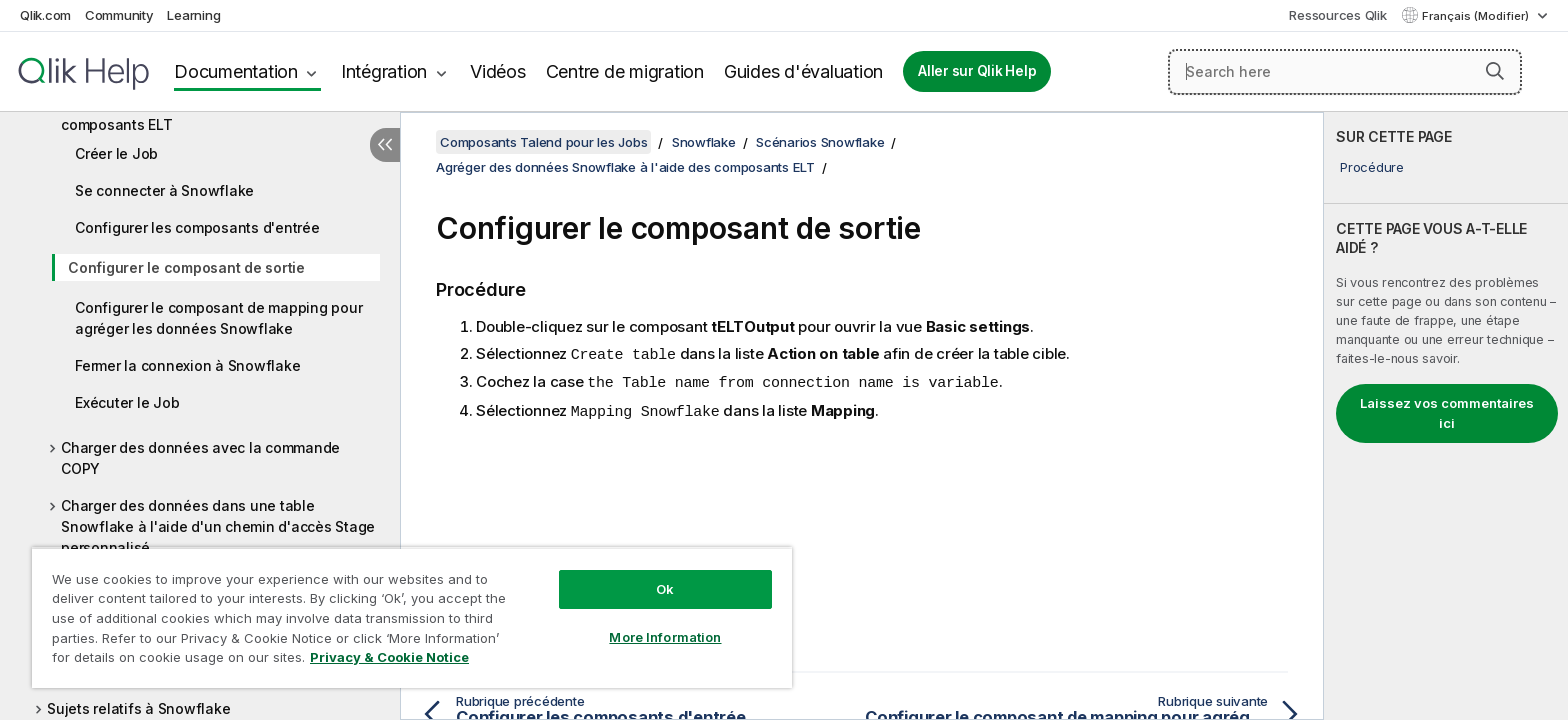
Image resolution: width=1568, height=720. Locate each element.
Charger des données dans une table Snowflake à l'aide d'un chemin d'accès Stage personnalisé (218, 526)
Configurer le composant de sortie (186, 267)
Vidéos (498, 71)
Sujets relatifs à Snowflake (138, 708)
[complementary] (1446, 416)
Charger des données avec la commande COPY (200, 458)
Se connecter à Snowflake (164, 190)
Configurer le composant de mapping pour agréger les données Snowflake (218, 318)
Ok (665, 589)
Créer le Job (116, 153)
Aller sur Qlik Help (977, 71)
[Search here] (1345, 72)
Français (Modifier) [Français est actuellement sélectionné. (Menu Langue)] (1477, 16)
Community (119, 15)
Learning (193, 15)
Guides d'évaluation (803, 71)
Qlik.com (45, 15)
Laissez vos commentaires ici (1447, 413)
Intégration (384, 71)
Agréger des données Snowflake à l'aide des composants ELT (214, 114)
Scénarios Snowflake (820, 142)
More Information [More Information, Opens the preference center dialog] (665, 637)
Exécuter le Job (127, 402)
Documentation (236, 71)
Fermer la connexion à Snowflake (187, 365)
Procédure (1372, 167)
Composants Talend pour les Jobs (543, 142)
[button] (1495, 71)
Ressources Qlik (1337, 15)
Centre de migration (625, 71)
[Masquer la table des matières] (385, 145)
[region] (412, 617)
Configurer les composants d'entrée (197, 227)
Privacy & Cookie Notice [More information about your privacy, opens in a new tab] (389, 657)
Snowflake (704, 142)
